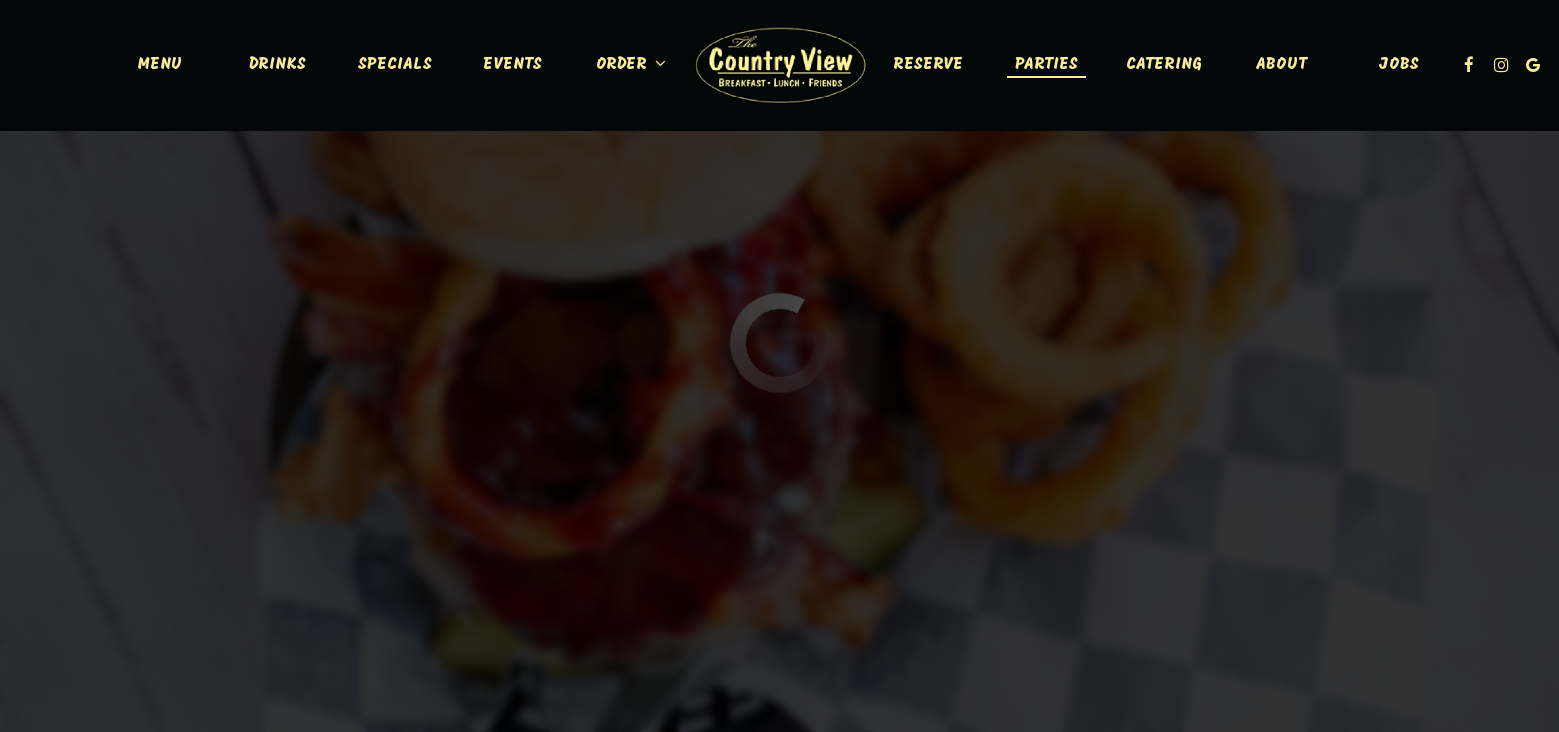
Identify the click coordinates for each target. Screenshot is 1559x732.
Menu (159, 64)
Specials (395, 64)
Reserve (928, 64)
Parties (1046, 64)
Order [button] (631, 64)
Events (512, 64)
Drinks (277, 64)
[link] (780, 64)
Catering (1164, 64)
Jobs (1399, 64)
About (1281, 64)
